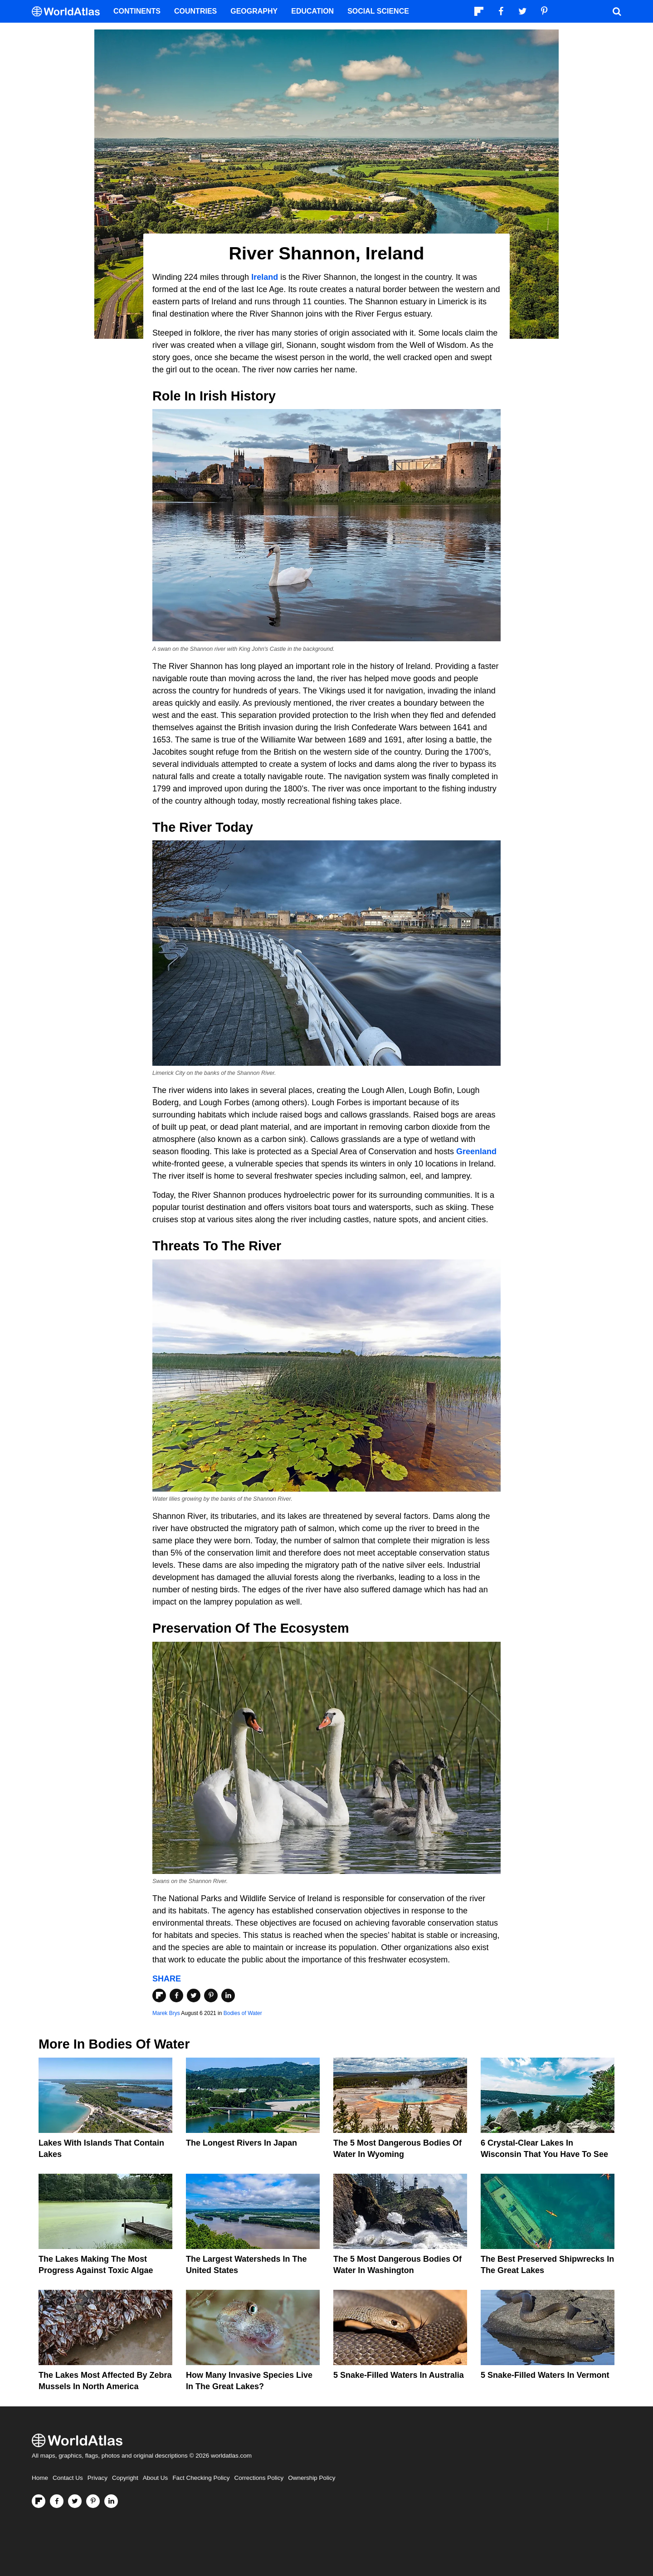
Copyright (125, 2477)
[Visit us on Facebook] (56, 2501)
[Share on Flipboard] (159, 1995)
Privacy (97, 2477)
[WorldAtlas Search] (616, 11)
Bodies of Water (243, 2013)
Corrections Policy (258, 2477)
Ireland (264, 277)
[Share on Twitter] (193, 1995)
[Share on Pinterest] (211, 1995)
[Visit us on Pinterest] (93, 2501)
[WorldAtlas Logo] (69, 11)
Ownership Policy (311, 2477)
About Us (155, 2477)
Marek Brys (166, 2013)
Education (312, 11)
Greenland (476, 1151)
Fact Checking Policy (200, 2477)
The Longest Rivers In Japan (241, 2142)
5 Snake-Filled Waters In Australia (398, 2375)
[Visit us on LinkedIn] (111, 2501)
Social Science (378, 11)
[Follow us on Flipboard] (38, 2501)
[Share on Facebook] (176, 1995)
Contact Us (68, 2477)
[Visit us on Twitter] (75, 2501)
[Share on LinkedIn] (228, 1995)
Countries (195, 11)
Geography (254, 11)
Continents (137, 11)
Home (40, 2477)
